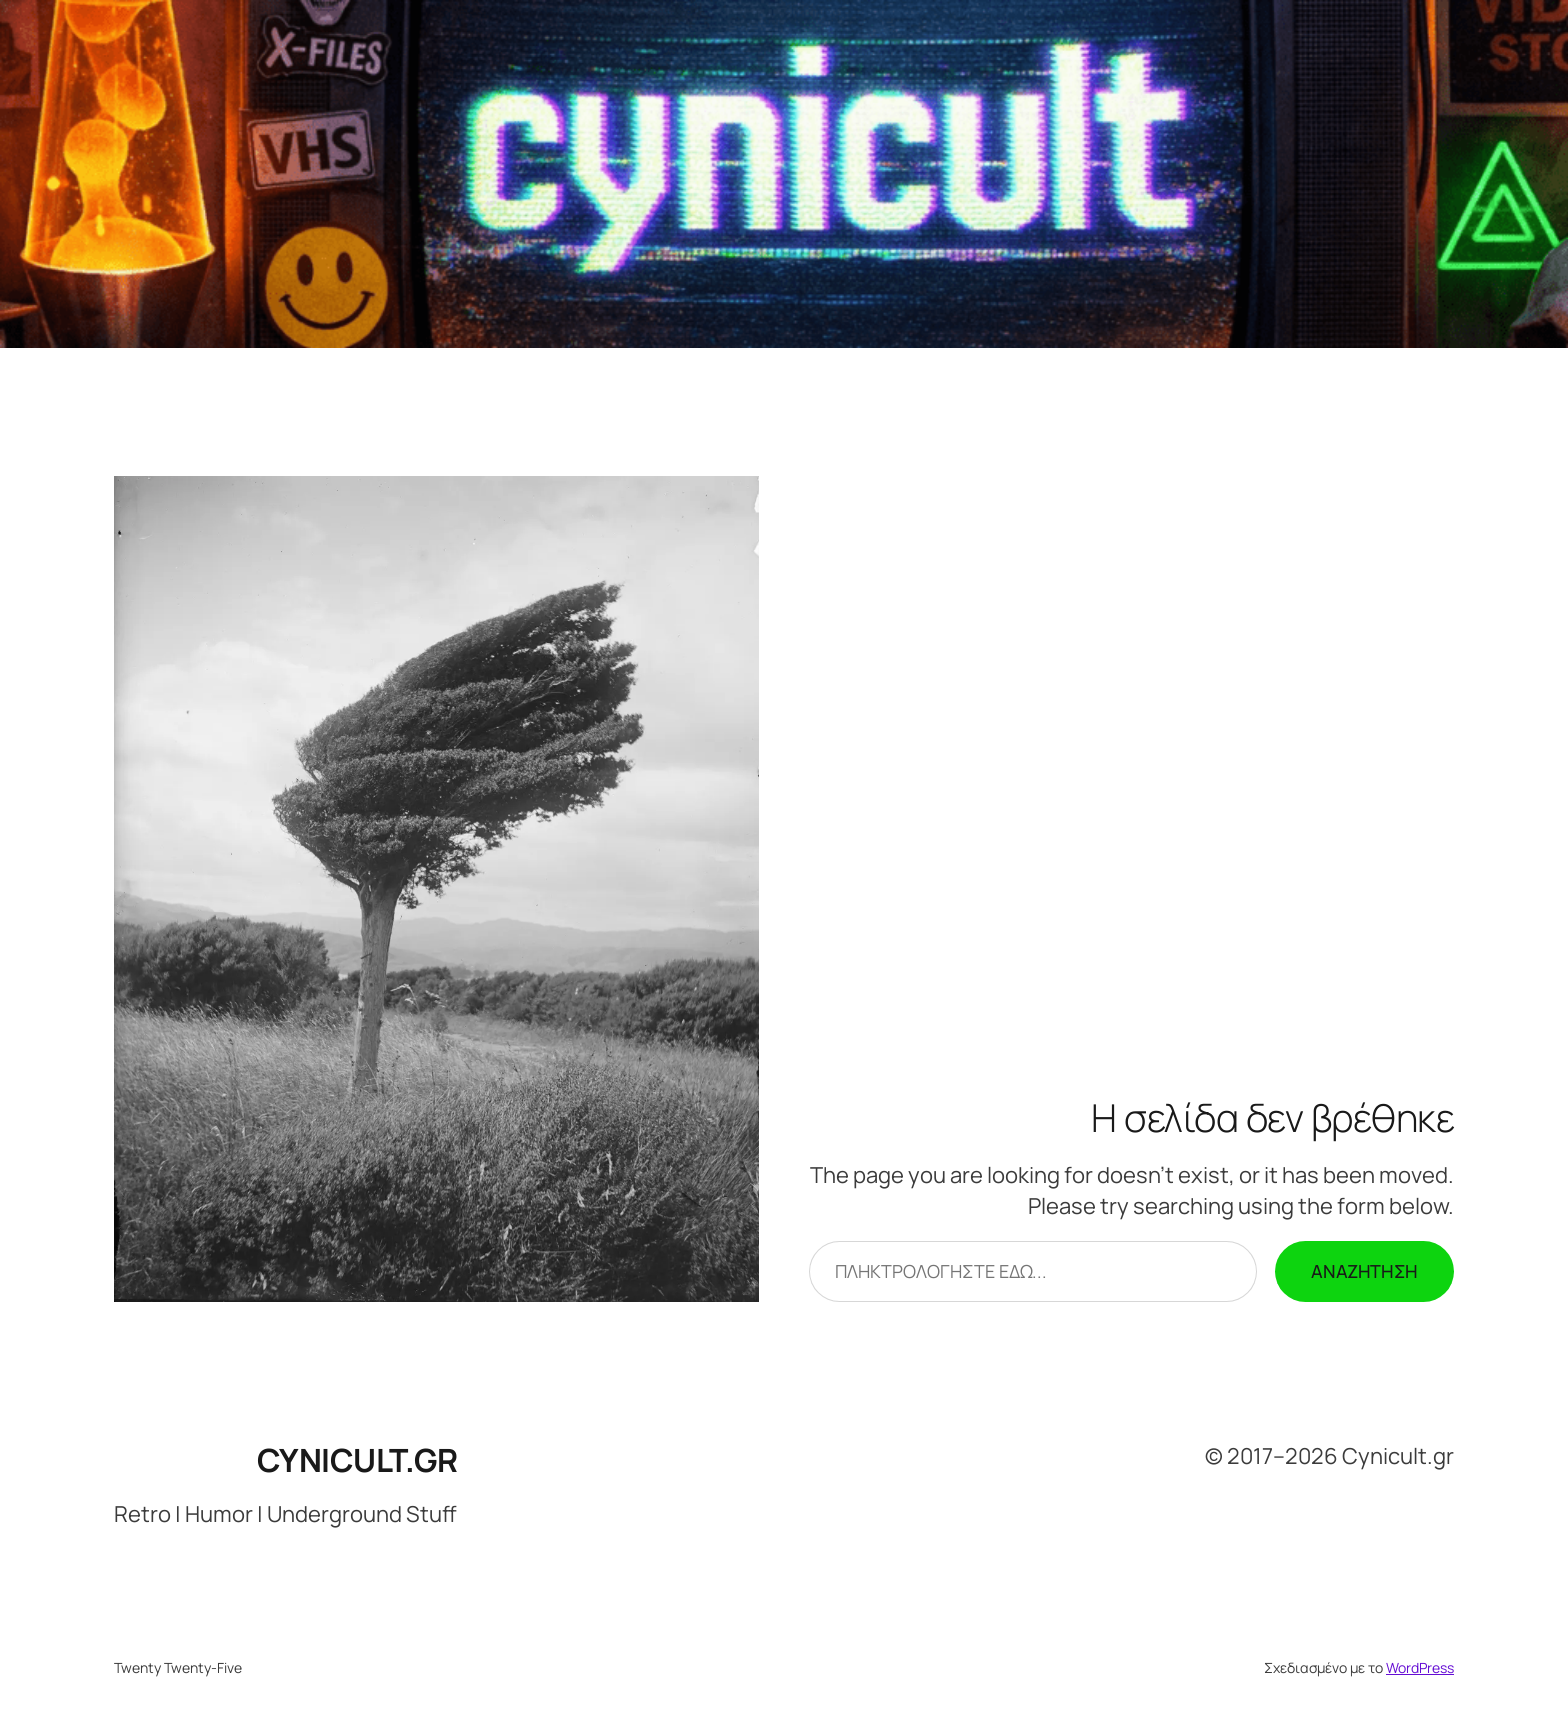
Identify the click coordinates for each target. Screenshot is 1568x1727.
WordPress (1420, 1667)
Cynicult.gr (357, 1460)
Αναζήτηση (1364, 1271)
